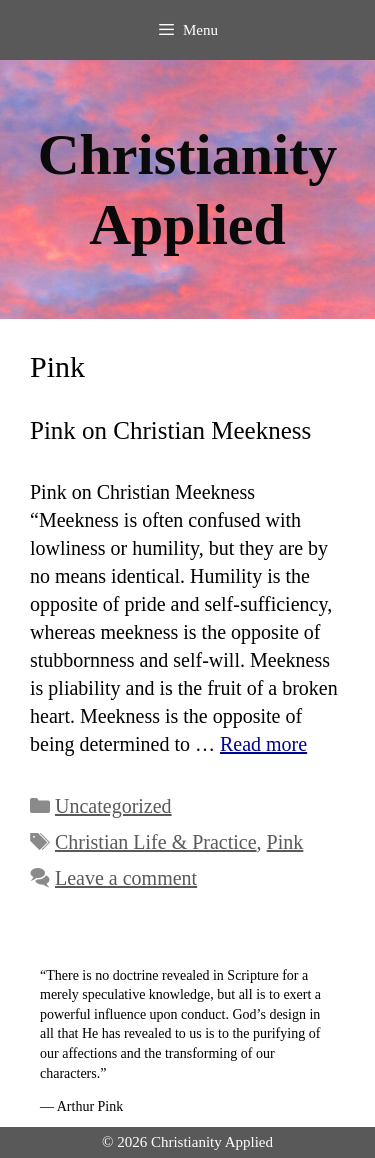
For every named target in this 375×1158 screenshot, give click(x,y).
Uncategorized (113, 806)
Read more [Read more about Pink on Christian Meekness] (263, 744)
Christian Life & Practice (156, 842)
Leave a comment (126, 878)
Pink (285, 842)
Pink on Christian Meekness (170, 430)
